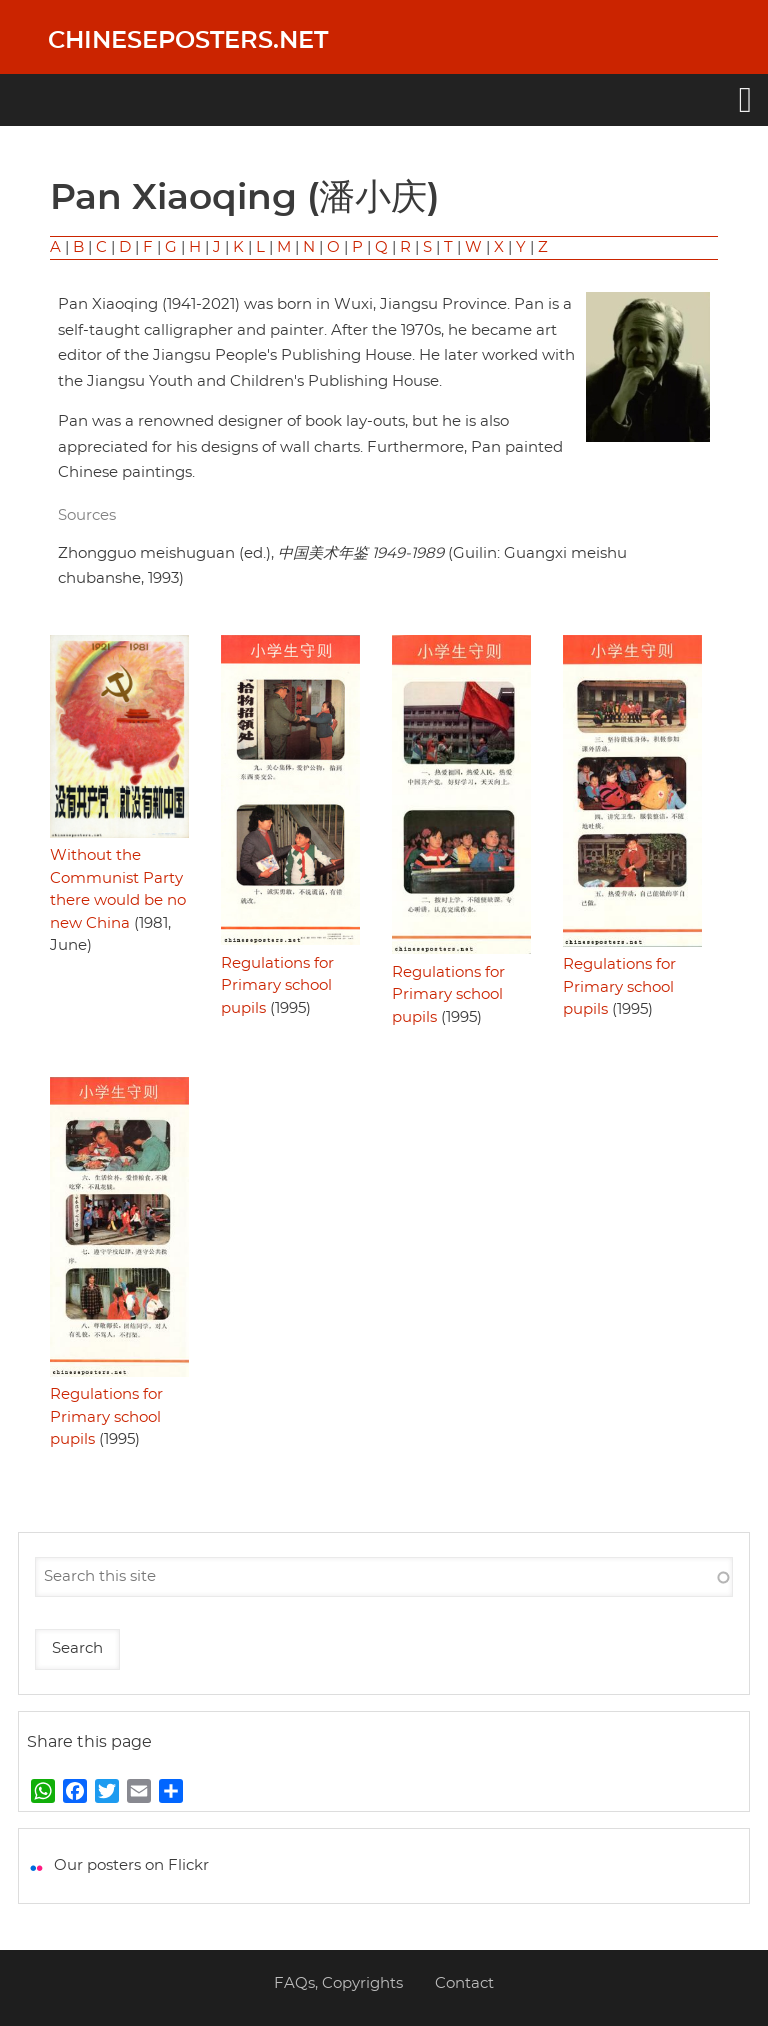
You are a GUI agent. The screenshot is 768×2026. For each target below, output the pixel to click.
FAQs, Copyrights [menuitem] (338, 1983)
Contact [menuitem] (464, 1983)
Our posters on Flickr (131, 1865)
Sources (87, 515)
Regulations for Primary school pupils (277, 986)
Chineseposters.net (188, 41)
